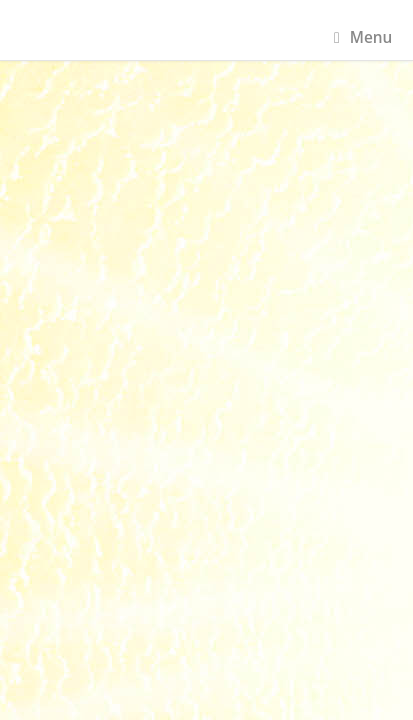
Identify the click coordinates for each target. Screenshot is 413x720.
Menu (363, 37)
